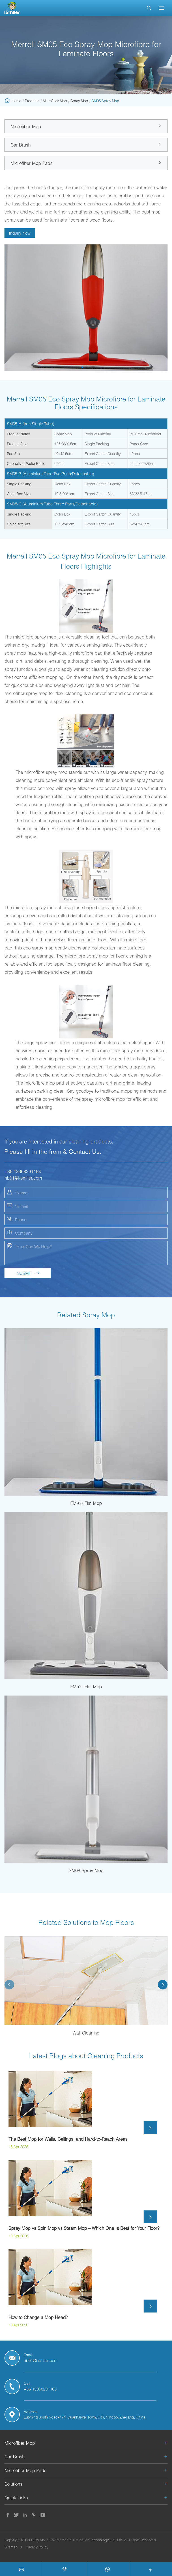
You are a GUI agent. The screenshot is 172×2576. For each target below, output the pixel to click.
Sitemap (11, 2547)
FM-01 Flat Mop (86, 1686)
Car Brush (21, 144)
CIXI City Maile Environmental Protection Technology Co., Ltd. (74, 2540)
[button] (82, 367)
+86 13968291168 (22, 1171)
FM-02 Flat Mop (86, 1503)
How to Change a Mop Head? (38, 2317)
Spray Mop (79, 101)
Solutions (13, 2484)
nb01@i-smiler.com (23, 1177)
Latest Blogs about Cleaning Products (86, 2056)
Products (32, 101)
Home (16, 101)
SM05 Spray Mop (105, 101)
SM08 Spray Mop (86, 1870)
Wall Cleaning (86, 2032)
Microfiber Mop (55, 101)
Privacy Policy (37, 2547)
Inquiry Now (19, 233)
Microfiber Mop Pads (31, 163)
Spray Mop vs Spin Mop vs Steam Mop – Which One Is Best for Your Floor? (84, 2228)
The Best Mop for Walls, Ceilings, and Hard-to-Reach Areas (68, 2139)
